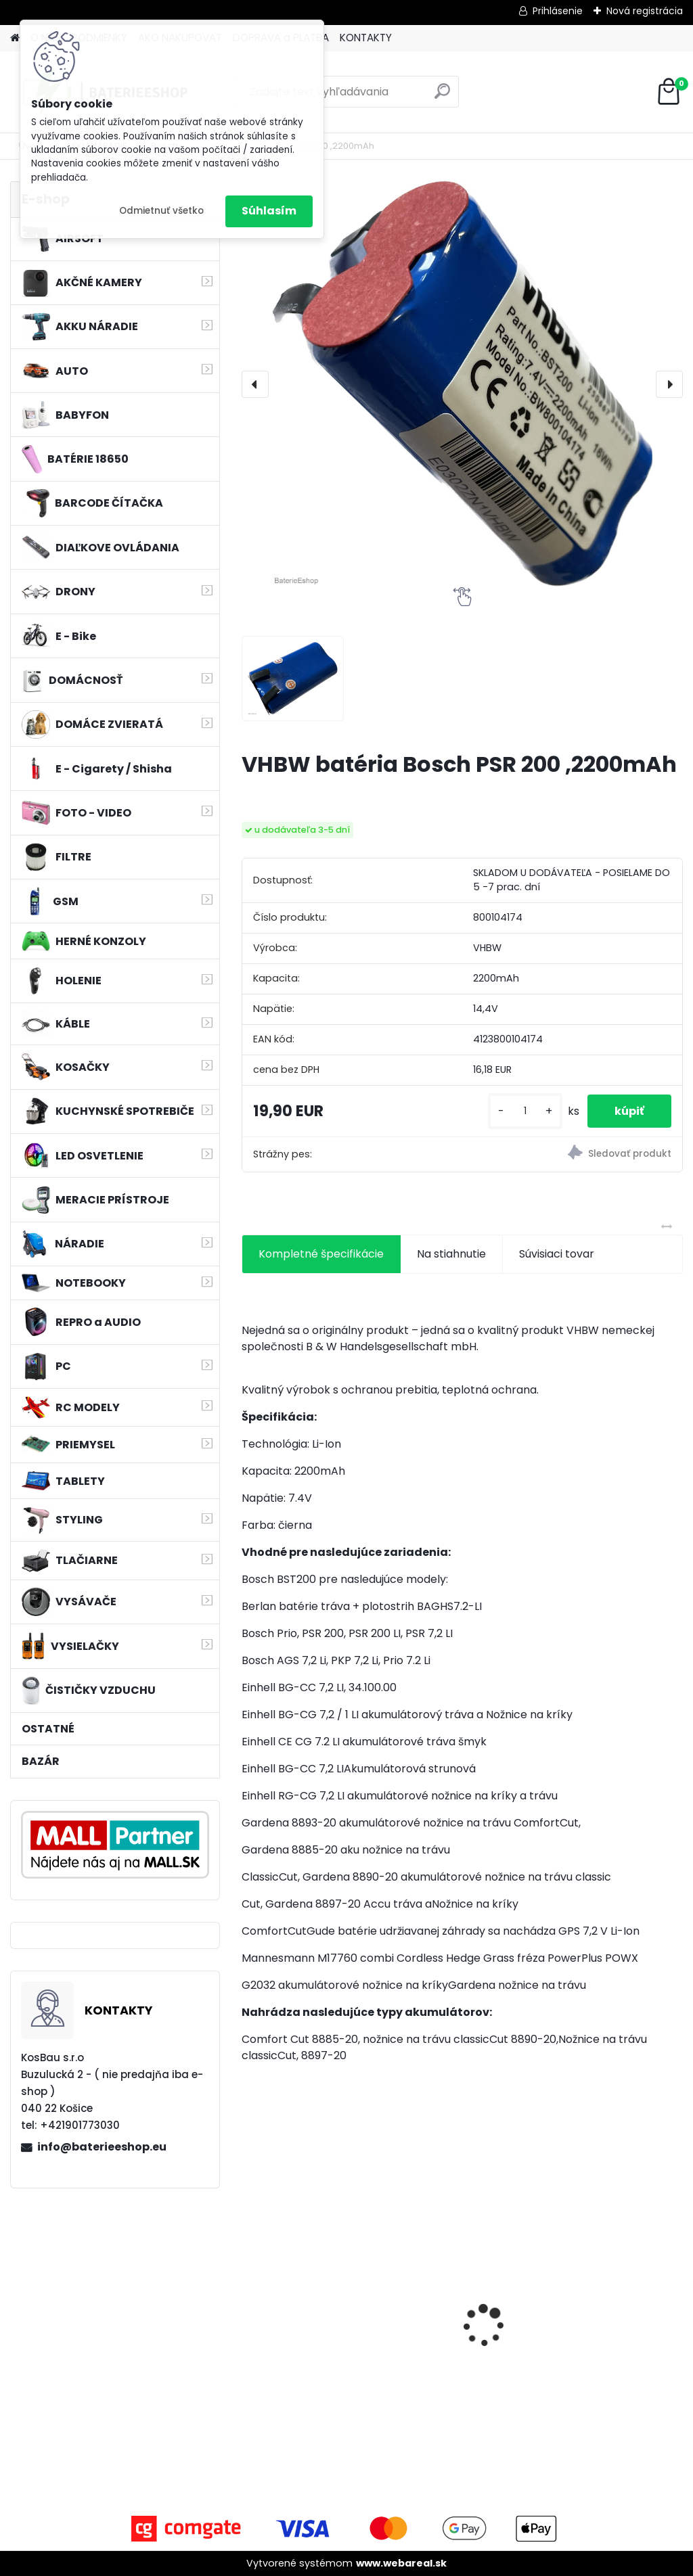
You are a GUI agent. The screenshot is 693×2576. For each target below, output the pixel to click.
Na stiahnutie (451, 1254)
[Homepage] (15, 38)
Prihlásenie (558, 11)
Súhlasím (269, 210)
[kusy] (525, 1111)
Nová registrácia (644, 11)
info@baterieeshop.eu (101, 2147)
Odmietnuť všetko (161, 210)
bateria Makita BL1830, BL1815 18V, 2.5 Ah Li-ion (311, 2311)
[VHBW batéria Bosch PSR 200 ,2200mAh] (462, 384)
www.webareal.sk (401, 2563)
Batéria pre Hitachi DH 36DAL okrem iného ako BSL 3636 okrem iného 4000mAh (613, 2318)
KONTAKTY (366, 37)
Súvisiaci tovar (556, 1254)
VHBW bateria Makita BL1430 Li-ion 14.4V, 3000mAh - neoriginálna (457, 2306)
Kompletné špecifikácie (321, 1254)
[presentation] (255, 384)
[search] (442, 96)
